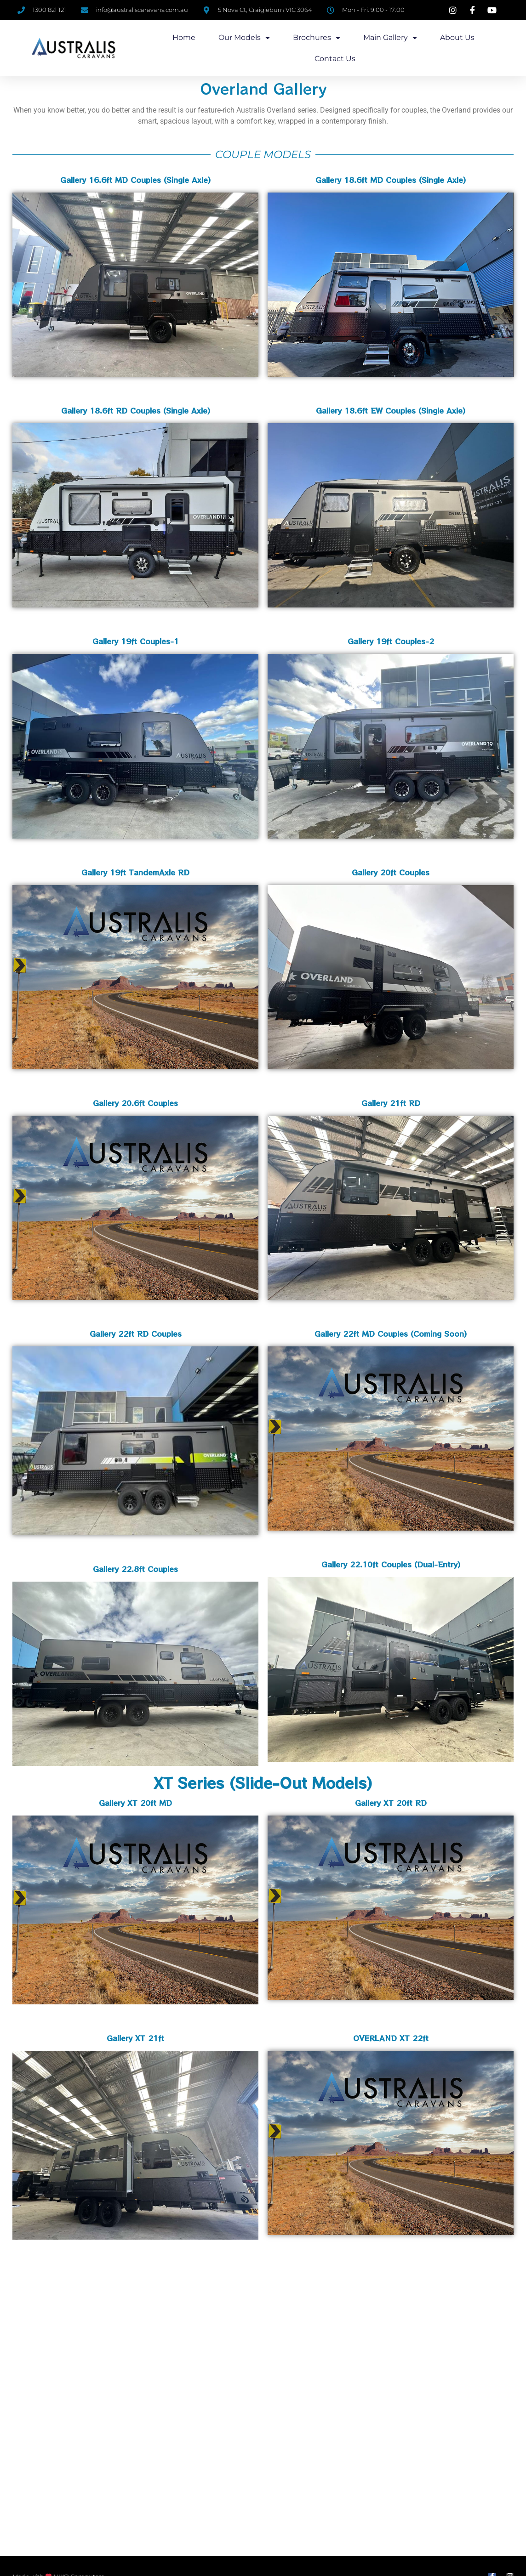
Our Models (244, 37)
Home (183, 37)
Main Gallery (390, 37)
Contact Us (334, 58)
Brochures (316, 37)
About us (457, 37)
